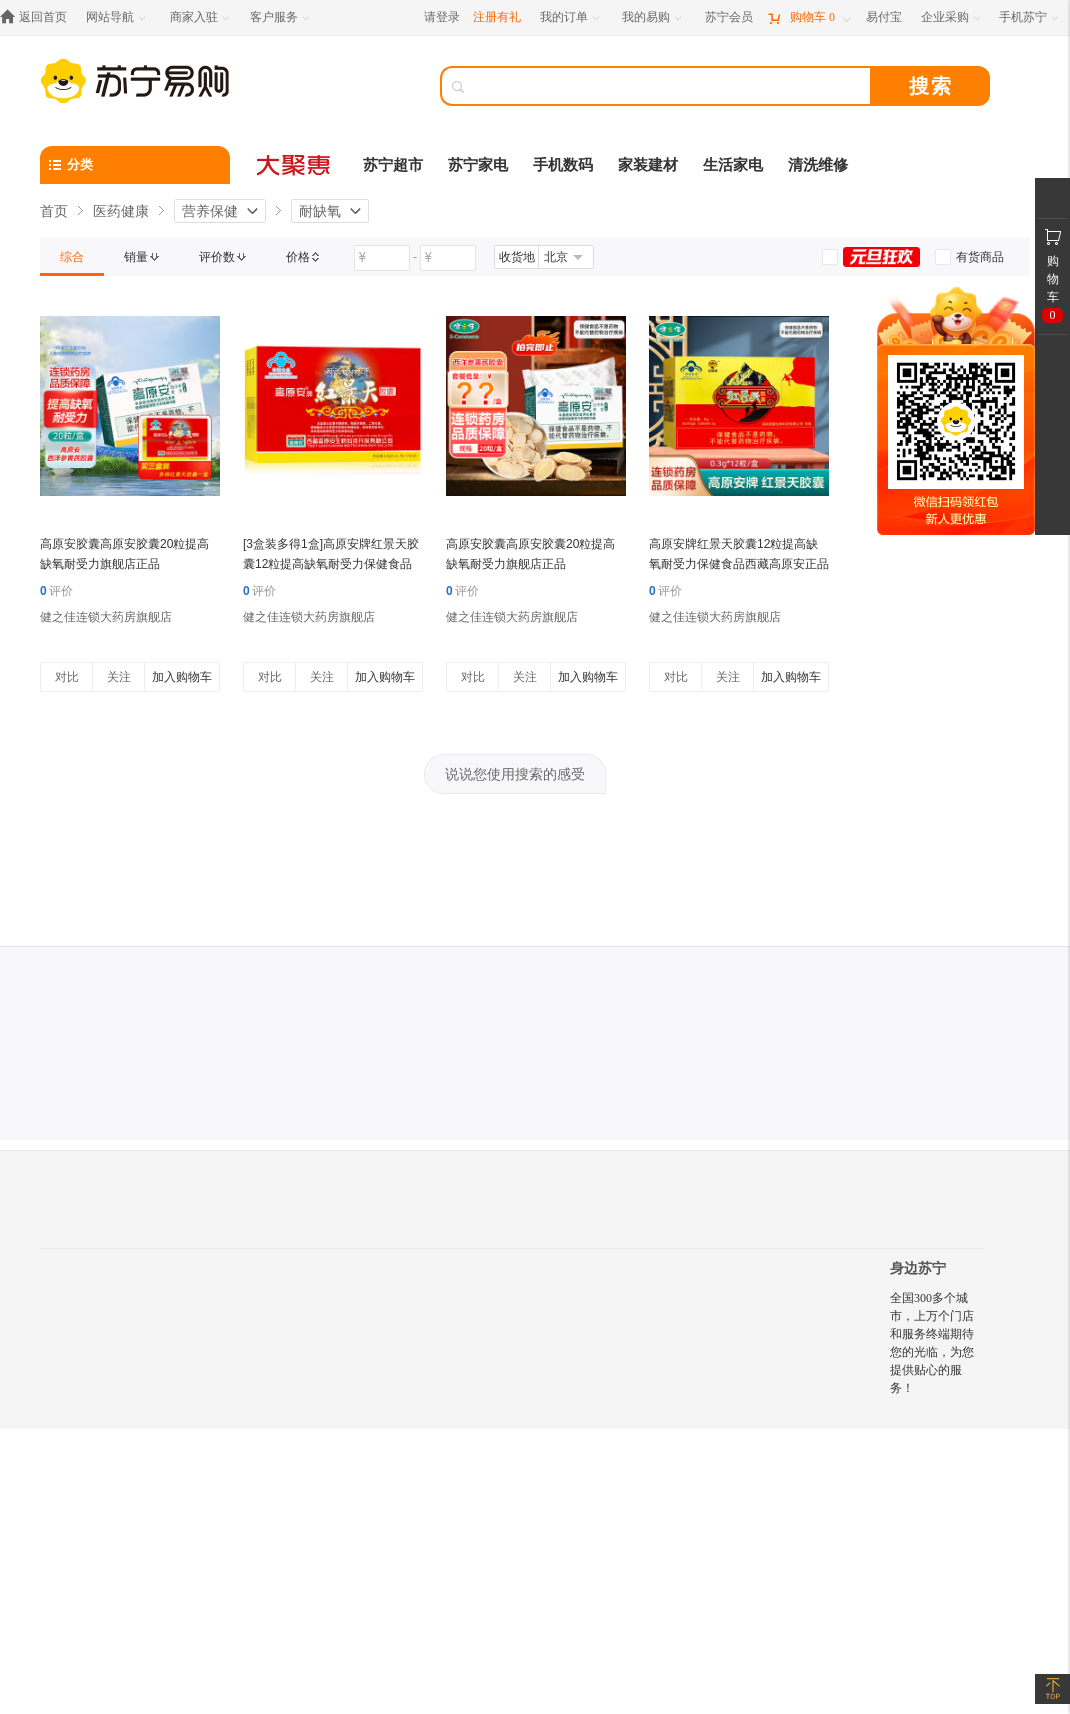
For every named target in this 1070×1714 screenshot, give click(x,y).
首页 (54, 211)
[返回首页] (38, 17)
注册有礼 (497, 17)
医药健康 (121, 211)
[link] (72, 257)
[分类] (135, 165)
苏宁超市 (393, 165)
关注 (119, 677)
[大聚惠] (295, 165)
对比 (67, 677)
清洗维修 (818, 165)
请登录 (442, 17)
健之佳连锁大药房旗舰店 (106, 617)
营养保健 (210, 211)
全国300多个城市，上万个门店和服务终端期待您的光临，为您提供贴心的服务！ (932, 1343)
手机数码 (563, 165)
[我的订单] (571, 17)
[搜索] (670, 86)
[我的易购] (653, 17)
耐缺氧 (320, 211)
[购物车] (809, 17)
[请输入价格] (382, 258)
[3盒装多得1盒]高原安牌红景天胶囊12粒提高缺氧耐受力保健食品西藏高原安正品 (331, 564)
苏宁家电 (478, 165)
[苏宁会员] (729, 17)
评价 (56, 591)
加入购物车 (182, 677)
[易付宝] (884, 17)
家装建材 (648, 165)
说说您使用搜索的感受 (515, 774)
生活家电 (733, 165)
